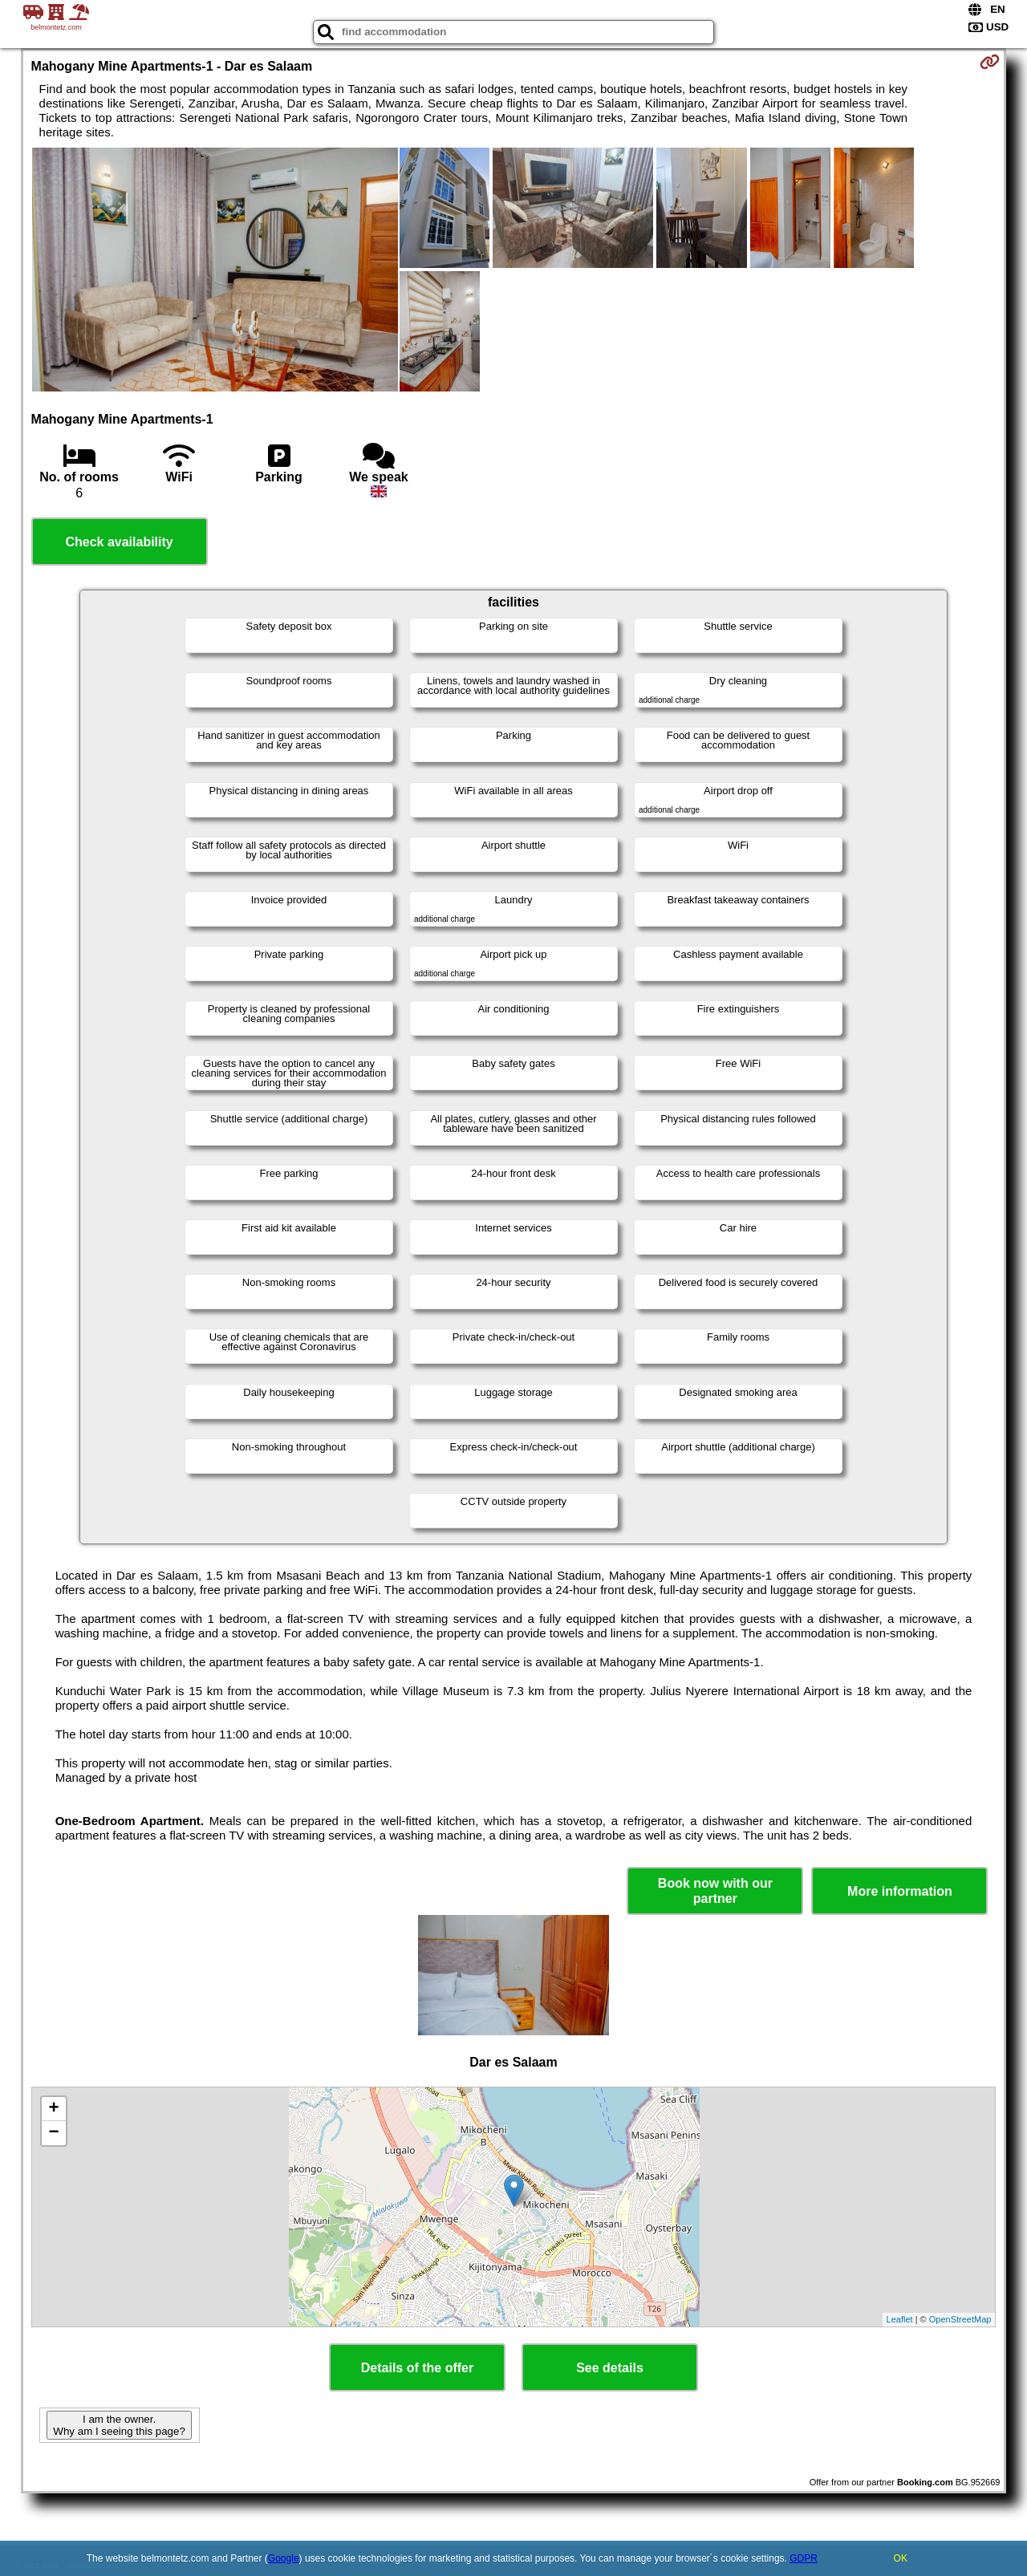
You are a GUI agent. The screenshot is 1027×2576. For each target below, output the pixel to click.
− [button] (53, 2133)
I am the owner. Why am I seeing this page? (119, 2425)
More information (899, 1891)
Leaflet (900, 2319)
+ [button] (53, 2109)
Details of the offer (417, 2368)
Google (283, 2558)
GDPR (804, 2558)
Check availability (119, 542)
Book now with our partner (715, 1890)
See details (609, 2368)
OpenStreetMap (960, 2319)
